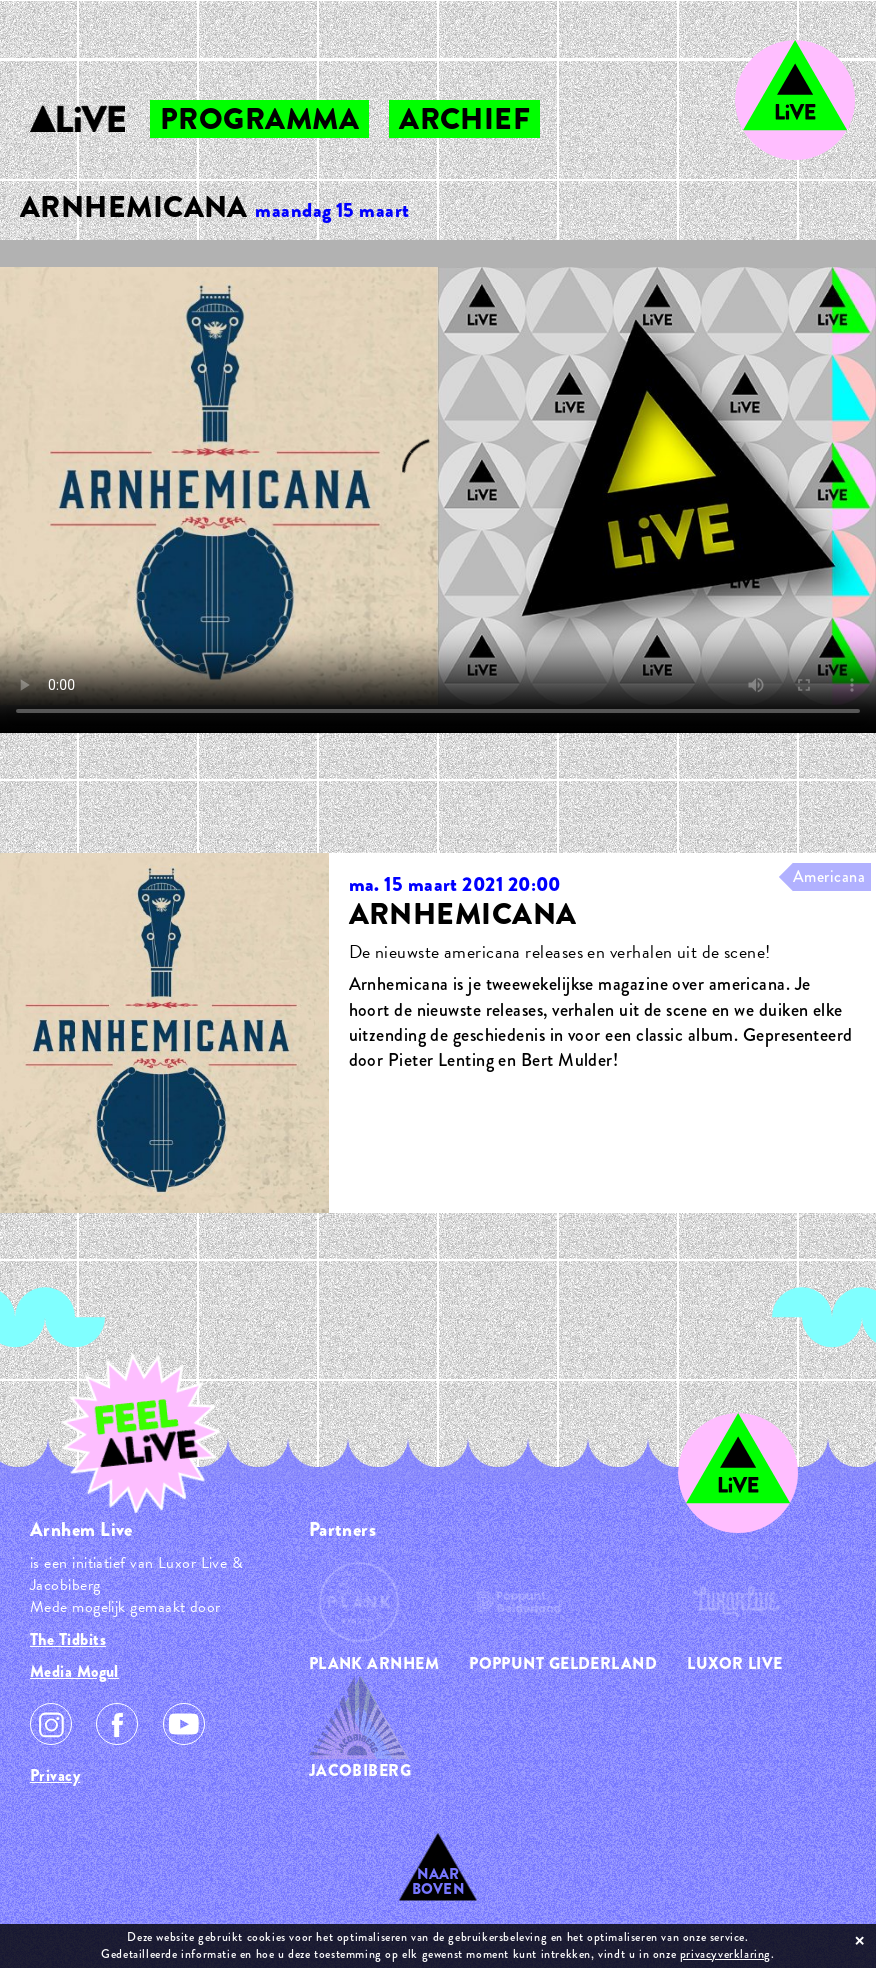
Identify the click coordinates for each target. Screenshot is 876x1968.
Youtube (184, 1724)
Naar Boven (438, 1881)
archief (464, 119)
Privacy (55, 1775)
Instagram (51, 1724)
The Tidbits (68, 1639)
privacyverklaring (725, 1954)
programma (259, 119)
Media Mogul (74, 1671)
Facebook (117, 1724)
